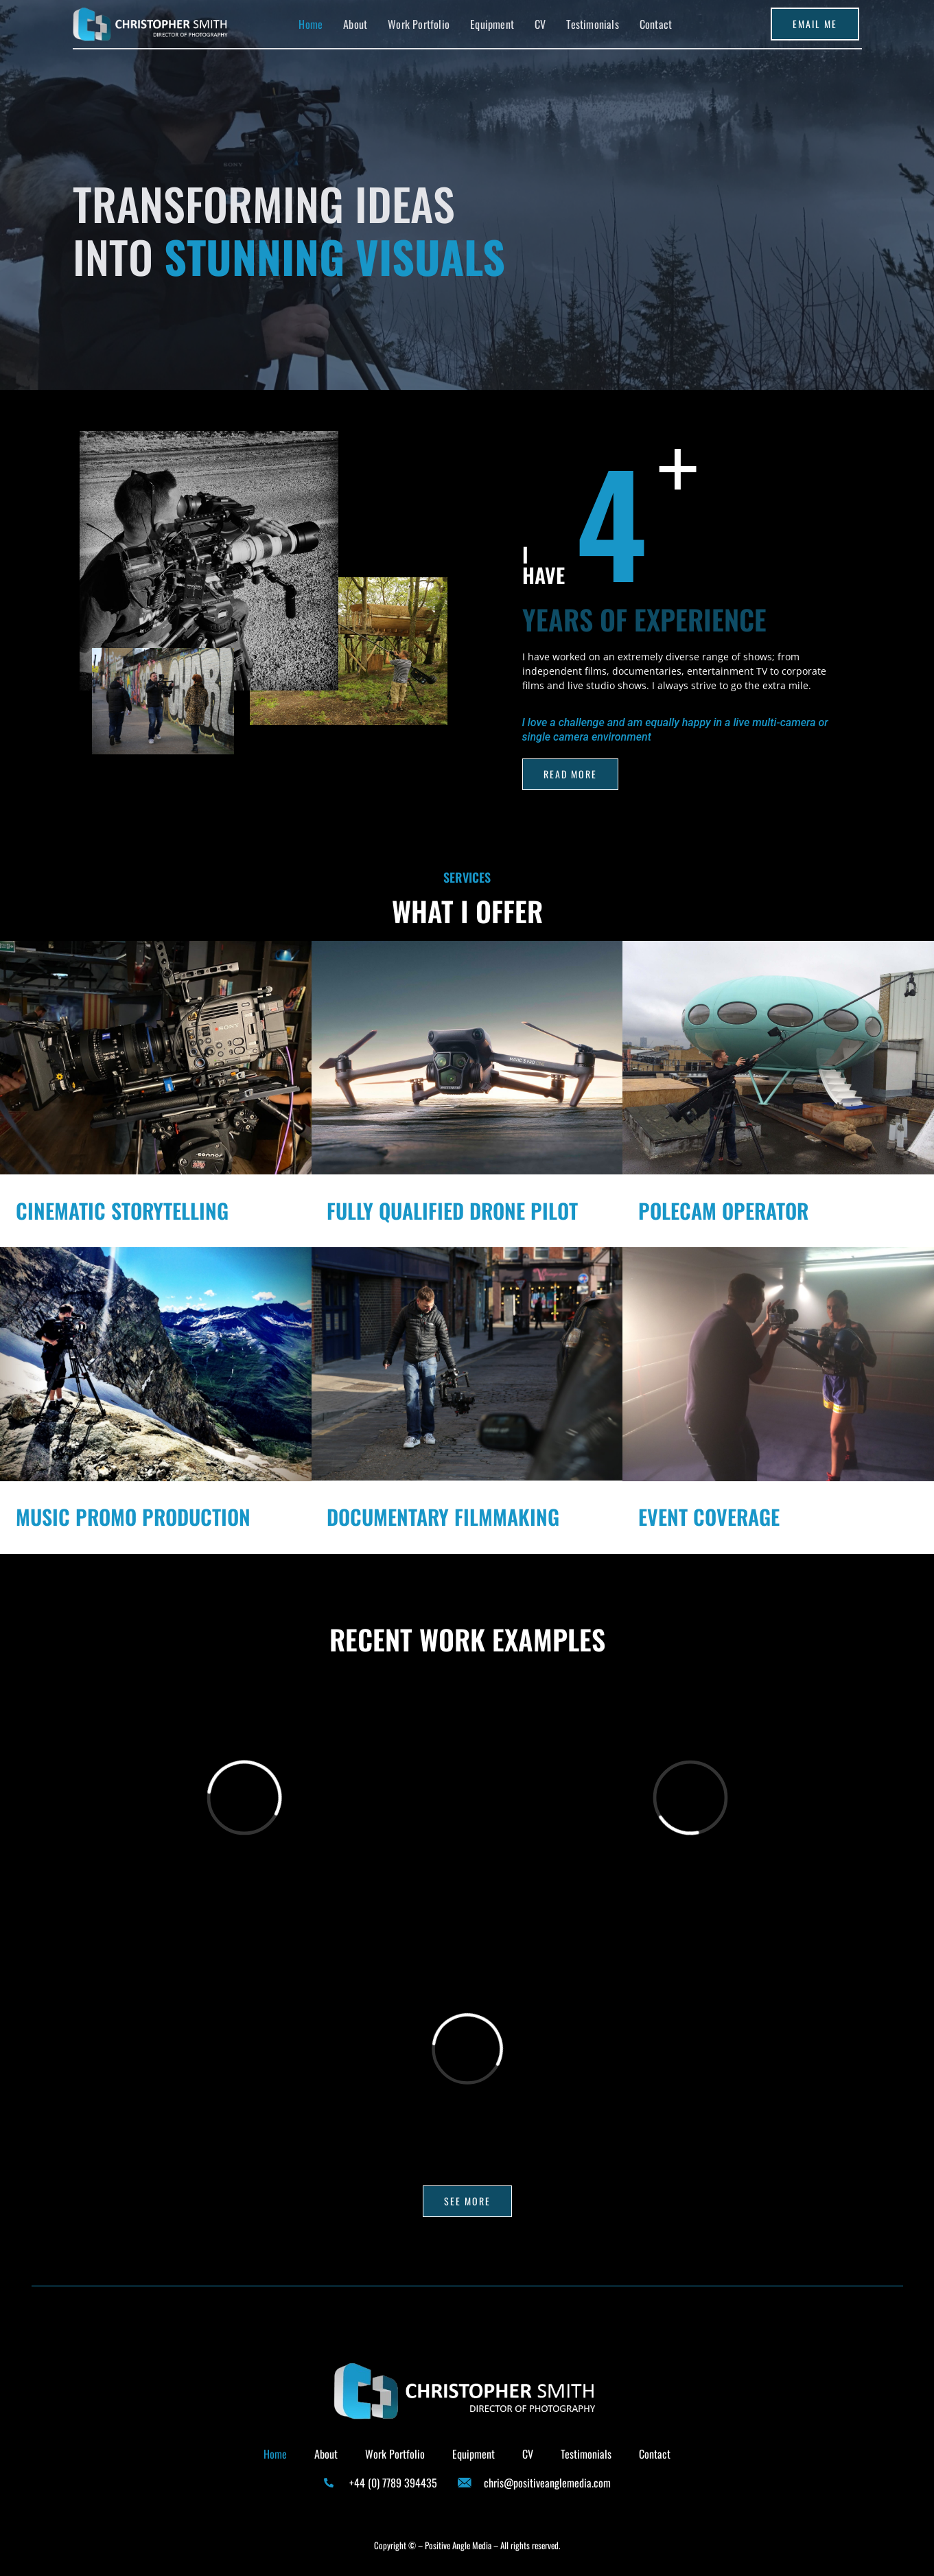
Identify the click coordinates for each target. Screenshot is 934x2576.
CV (540, 24)
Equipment (492, 24)
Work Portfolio (419, 24)
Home (311, 24)
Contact (656, 24)
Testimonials (592, 24)
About (355, 24)
